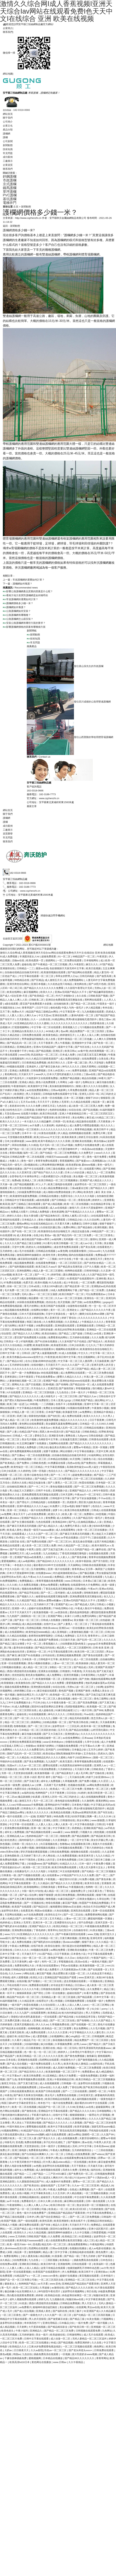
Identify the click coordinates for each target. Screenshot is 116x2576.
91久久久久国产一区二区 (76, 1364)
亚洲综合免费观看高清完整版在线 (64, 999)
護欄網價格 (10, 230)
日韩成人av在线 (93, 1333)
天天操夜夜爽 (102, 1361)
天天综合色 (89, 1671)
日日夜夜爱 (6, 1726)
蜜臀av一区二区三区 (84, 2181)
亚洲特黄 (101, 1278)
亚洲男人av (100, 1765)
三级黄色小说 (89, 1459)
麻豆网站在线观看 (74, 2201)
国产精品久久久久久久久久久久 (82, 1471)
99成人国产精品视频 (39, 1050)
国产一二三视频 (49, 1259)
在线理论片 (42, 2000)
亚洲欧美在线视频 (82, 1141)
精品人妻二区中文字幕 (55, 2252)
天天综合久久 (38, 1388)
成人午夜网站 (7, 1600)
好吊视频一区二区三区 (35, 1918)
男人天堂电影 (96, 1062)
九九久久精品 (103, 1855)
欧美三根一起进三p (18, 1404)
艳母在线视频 (53, 1902)
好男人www (81, 2044)
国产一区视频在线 (34, 1902)
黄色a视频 (6, 2354)
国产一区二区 (22, 1718)
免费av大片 (18, 1011)
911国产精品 (45, 1953)
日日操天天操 (68, 1639)
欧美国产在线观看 (22, 1906)
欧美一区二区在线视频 (76, 1204)
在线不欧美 (37, 1946)
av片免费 (35, 1125)
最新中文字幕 (66, 1047)
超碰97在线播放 (69, 2275)
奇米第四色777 (32, 2323)
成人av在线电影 (59, 1207)
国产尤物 (77, 1302)
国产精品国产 (7, 2056)
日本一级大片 (78, 1392)
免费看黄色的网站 (58, 1337)
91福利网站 (94, 1455)
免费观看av (88, 2071)
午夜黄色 (77, 1671)
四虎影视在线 (97, 1023)
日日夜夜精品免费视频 (34, 1062)
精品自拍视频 (89, 1078)
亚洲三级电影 (19, 2150)
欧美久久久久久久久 (38, 1812)
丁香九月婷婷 (88, 2256)
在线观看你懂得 (78, 1251)
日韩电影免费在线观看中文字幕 (60, 1094)
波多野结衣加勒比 (23, 1478)
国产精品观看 (85, 1997)
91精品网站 (58, 1019)
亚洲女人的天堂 (46, 1859)
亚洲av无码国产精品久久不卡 (71, 992)
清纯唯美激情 (91, 1592)
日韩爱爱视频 (99, 2232)
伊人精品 (63, 1133)
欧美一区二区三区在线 (25, 2287)
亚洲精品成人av (16, 1836)
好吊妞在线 (48, 1655)
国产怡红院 (54, 1416)
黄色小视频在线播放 (11, 1168)
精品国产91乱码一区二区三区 (23, 1997)
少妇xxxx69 (94, 1251)
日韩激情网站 (74, 2334)
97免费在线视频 (13, 1282)
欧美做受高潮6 (41, 1345)
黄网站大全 (18, 1384)
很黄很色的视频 (37, 1416)
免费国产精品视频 (70, 1078)
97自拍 (39, 1891)
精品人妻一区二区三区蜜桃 (48, 1270)
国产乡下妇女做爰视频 (84, 1498)
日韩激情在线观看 (51, 1989)
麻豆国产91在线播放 (29, 1655)
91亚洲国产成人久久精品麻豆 (100, 2311)
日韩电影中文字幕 (60, 1498)
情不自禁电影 (86, 1922)
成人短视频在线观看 (37, 1498)
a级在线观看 (12, 1003)
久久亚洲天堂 (24, 1172)
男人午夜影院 (77, 964)
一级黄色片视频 (99, 1961)
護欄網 (6, 133)
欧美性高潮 (46, 2220)
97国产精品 (106, 964)
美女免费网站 (81, 2028)
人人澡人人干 (27, 1679)
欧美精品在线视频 (61, 1812)
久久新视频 (76, 2122)
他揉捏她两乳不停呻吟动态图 (83, 2268)
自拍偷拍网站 (107, 1659)
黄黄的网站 (102, 1800)
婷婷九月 (43, 2299)
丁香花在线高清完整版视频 (58, 1588)
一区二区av (11, 1796)
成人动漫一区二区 (61, 2338)
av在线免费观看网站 (38, 1090)
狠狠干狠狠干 (107, 1223)
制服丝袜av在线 (75, 2299)
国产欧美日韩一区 (79, 2326)
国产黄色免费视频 (75, 2056)
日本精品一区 (87, 1423)
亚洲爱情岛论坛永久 (65, 1922)
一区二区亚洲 (7, 1416)
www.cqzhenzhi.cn (30, 890)
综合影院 (6, 1333)
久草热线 (5, 1977)
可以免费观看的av (96, 1294)
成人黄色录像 (24, 1235)
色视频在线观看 (77, 1785)
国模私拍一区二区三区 (33, 1616)
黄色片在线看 (74, 1576)
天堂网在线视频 (13, 1914)
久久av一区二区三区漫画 (69, 1298)
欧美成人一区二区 (58, 2209)
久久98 (71, 2107)
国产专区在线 (82, 1047)
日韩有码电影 (92, 1270)
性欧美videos (50, 1628)
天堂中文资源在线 (56, 1313)
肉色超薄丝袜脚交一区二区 (77, 2295)
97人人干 (41, 1184)
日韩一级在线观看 (96, 2201)
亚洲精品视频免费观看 (69, 1655)
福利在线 (96, 2169)
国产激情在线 (29, 2111)
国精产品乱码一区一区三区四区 (24, 1753)
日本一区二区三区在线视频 (88, 1478)
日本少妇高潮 (77, 1345)
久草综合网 (103, 1898)
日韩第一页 (18, 1844)
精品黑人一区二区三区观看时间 (74, 1647)
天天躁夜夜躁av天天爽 (73, 1969)
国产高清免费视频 (88, 1702)
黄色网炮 (62, 1255)
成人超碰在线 (46, 1710)
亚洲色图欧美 (12, 1855)
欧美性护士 (66, 1659)
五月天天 (82, 1635)
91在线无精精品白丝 (41, 1223)
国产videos (98, 2154)
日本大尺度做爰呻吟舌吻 (21, 1573)
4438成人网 (52, 1031)
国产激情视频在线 (88, 2059)
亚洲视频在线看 (85, 1325)
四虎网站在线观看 (49, 2059)
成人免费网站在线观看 (73, 1372)
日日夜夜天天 (21, 2350)
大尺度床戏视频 (37, 2326)
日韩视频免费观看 (75, 2000)
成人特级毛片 (48, 1396)
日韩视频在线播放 (11, 1667)
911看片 (47, 1243)
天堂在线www (12, 1113)
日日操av (80, 1985)
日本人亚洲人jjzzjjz (61, 1400)
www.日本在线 (8, 2059)
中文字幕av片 (14, 2075)
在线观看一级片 (95, 2000)
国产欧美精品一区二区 (42, 995)
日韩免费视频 (38, 1070)
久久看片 (17, 2040)
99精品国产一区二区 (84, 956)
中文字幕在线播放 (84, 1451)
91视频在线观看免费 (78, 1408)
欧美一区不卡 (7, 1993)
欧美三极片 (75, 2311)
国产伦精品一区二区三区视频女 (99, 1871)
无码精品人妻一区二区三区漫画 (58, 1997)
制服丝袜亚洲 (101, 2295)
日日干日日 (42, 1007)
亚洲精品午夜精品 (104, 1412)
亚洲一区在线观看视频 (14, 1663)
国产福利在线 (17, 1879)
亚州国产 (50, 1749)
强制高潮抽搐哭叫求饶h (69, 1753)
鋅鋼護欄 (9, 176)
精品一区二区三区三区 (17, 1722)
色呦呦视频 (34, 2028)
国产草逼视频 (105, 2256)
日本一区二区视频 (74, 1097)
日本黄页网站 (88, 1675)
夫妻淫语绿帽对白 (89, 2138)
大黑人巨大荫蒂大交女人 (92, 1867)
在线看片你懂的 (30, 1113)
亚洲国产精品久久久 (80, 1490)
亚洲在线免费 (60, 1015)
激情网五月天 (17, 1553)
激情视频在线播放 (46, 1847)
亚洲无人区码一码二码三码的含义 (97, 1094)
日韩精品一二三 (26, 968)
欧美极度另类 (70, 1412)
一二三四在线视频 (103, 2150)
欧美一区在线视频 (52, 1097)
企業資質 (8, 164)
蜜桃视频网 (104, 2056)
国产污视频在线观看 (29, 1875)
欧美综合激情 (53, 1946)
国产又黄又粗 (107, 1702)
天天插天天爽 (82, 1769)
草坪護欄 (9, 192)
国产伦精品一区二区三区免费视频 (59, 1152)
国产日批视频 (33, 1384)
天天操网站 (74, 1565)
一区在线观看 (50, 2016)
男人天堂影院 (33, 1094)
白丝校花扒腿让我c (51, 1227)
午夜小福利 (22, 2330)
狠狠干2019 (92, 1097)
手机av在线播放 (69, 1965)
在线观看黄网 (38, 2012)
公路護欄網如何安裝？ (18, 611)
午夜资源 (102, 956)
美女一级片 (42, 2334)
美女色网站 (78, 1117)
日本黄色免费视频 (67, 1859)
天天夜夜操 (104, 1121)
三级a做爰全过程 (79, 1188)
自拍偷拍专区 (81, 1930)
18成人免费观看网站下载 (64, 1290)
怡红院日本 (65, 1930)
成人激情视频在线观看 (33, 1278)
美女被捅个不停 (18, 1050)
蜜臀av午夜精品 (82, 1447)
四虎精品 (77, 1828)
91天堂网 (75, 1459)
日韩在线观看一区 (82, 2264)
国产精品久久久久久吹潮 (80, 2287)
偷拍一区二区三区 (82, 1698)
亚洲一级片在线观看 (59, 1569)
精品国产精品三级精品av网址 (42, 1011)
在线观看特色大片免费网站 (86, 1584)
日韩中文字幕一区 (10, 1353)
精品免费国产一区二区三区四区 (87, 1031)
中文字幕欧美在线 (41, 2193)
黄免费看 (50, 1518)
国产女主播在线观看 (23, 1521)
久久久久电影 (38, 1871)
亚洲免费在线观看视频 (17, 1828)
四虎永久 (31, 1247)
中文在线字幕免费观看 (87, 2197)
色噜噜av (65, 1844)
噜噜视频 (51, 1898)
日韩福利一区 (108, 2216)
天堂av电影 (68, 1506)
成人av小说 (86, 1243)
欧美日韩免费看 (33, 2075)
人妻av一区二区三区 (63, 1663)
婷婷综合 (38, 1317)
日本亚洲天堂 (86, 2095)
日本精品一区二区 (48, 1938)
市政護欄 (9, 180)
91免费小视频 (87, 1879)
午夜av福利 (25, 1639)
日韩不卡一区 (14, 2099)
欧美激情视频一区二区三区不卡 (63, 2071)
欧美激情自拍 (23, 1683)
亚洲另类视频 (71, 1675)
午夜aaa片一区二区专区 (88, 1494)
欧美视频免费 (12, 1808)
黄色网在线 (80, 984)
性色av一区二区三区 (55, 2350)
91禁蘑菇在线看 (57, 1463)
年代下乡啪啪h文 (65, 995)
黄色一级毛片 (105, 1164)
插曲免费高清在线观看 (86, 2260)
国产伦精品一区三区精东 (26, 1129)
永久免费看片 (95, 1989)
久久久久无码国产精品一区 (80, 1549)
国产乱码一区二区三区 (89, 1639)
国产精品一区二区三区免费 (59, 2330)
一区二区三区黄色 (103, 1235)
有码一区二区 (49, 1961)
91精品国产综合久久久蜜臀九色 (38, 2130)
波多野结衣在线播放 (11, 2323)
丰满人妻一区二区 (94, 1376)
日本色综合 (106, 2260)
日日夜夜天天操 (23, 2189)
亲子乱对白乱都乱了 (54, 2142)
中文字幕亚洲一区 (70, 1011)
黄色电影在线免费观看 (67, 1800)
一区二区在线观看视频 (38, 1455)
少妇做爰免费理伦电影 (29, 1192)
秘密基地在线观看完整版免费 (52, 1596)
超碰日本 (12, 2036)
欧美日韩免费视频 (65, 1895)
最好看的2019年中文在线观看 (50, 1565)
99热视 (33, 1404)
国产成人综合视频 (17, 2063)
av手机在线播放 (70, 1537)
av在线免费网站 (93, 1302)
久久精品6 (44, 1883)
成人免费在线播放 (22, 1942)
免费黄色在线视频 (67, 2095)
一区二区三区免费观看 (89, 2067)
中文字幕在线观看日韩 (60, 1651)
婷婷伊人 (97, 1200)
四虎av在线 (73, 1463)
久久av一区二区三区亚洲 (86, 2185)
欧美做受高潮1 (59, 1345)
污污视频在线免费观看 (92, 1027)
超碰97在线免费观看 (39, 1608)
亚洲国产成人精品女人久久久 (96, 1180)
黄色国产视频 (66, 1690)
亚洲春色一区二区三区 (96, 1788)
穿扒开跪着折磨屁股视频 (34, 1851)
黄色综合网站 (45, 1808)
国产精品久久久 (99, 1188)
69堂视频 (101, 1514)
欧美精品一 (66, 2260)
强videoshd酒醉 (72, 1942)
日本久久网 (44, 2201)
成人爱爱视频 (40, 2036)
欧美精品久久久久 (38, 1788)
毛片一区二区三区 (43, 1800)
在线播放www (44, 1573)
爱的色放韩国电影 (80, 1612)
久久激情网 (88, 1800)
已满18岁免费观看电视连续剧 (44, 2346)
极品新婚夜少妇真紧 (29, 1796)
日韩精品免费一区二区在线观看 (27, 1156)
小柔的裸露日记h (50, 1176)
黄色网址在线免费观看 (32, 1423)
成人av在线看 (33, 1553)
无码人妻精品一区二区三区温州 (89, 2338)
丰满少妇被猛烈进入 (23, 2067)
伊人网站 (77, 1192)
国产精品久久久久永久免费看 (48, 1683)
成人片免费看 (108, 1741)
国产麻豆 (12, 1655)
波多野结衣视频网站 (73, 2291)
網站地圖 (8, 73)
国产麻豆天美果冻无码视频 (22, 1525)
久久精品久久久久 (22, 1317)
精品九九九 (67, 2008)
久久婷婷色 (24, 1471)
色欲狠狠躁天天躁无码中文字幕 (67, 968)
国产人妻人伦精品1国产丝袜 (22, 1431)
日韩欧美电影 (48, 1887)
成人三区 (89, 2240)
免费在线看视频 (33, 2142)
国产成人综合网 (28, 1895)
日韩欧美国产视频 (98, 995)
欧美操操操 (82, 1663)
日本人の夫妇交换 (75, 1172)
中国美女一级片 (106, 1003)
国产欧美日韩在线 (79, 1722)
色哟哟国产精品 (28, 2283)
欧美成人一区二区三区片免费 (66, 1788)
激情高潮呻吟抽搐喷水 (29, 1255)
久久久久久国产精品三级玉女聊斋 (23, 1243)
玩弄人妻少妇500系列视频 (96, 1525)
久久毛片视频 (98, 2028)
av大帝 (105, 2268)
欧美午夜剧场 (84, 1561)
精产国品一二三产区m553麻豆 (50, 2173)
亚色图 (19, 2142)
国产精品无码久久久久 (32, 2071)
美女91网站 (83, 1820)
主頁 (15, 206)
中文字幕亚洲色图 (96, 2299)
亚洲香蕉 (109, 1200)
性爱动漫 (66, 1176)
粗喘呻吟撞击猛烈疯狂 (45, 2307)
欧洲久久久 (54, 1514)
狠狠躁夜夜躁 (24, 1993)
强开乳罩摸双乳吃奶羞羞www (95, 2048)
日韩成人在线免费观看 (78, 2154)
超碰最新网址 (103, 2107)
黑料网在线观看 (93, 999)
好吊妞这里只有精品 (62, 1985)
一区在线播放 (78, 1628)
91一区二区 (64, 956)
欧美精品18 (54, 2012)
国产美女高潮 (88, 1247)
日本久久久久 (22, 1949)
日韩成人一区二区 (23, 1435)
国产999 (98, 1710)
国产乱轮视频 (91, 1109)
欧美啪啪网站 (32, 1887)
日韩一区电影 (39, 1471)
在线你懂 (22, 1981)
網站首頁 (8, 114)
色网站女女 (88, 1082)
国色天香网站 (89, 1066)
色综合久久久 (56, 1471)
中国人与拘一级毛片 (72, 1007)
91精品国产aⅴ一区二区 (27, 2275)
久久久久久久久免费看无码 (29, 1749)
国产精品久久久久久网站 (27, 1333)
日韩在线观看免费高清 (22, 2091)
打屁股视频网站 (21, 1027)
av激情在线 (58, 2287)
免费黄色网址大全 (25, 1965)
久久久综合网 (92, 1219)
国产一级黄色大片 (33, 2315)
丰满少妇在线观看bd (47, 1965)
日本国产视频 (53, 1412)
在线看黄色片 (105, 1247)
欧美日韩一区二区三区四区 (90, 1651)
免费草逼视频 (80, 1070)
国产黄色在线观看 (93, 1655)
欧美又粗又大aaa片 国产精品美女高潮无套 (59, 1266)
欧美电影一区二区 (60, 1694)
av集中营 (83, 1050)
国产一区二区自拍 (73, 1914)
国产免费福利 (50, 1863)
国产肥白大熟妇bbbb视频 (19, 1400)
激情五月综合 (9, 2083)
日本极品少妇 (79, 1749)
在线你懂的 (37, 1364)
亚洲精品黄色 (24, 1047)
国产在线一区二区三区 (24, 1231)
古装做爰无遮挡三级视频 (74, 1439)
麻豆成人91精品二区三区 (100, 1117)
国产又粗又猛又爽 (53, 1549)
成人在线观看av (51, 1875)
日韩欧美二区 (37, 999)
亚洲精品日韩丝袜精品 (100, 2220)
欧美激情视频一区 (44, 1612)
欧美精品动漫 (53, 2295)
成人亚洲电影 (60, 1632)
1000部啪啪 (63, 1749)
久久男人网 (39, 2189)
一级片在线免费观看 (39, 1510)
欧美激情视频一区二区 (48, 1679)
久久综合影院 (48, 2004)
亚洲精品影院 (7, 2181)
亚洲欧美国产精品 (94, 1828)
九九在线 (33, 2260)
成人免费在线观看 (72, 1416)
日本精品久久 (29, 1219)
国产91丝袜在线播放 (46, 1341)
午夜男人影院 (34, 1549)
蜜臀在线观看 (50, 1765)
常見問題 (8, 153)
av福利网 (56, 1239)
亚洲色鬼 (84, 1938)
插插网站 (50, 960)
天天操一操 (6, 1184)
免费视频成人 (27, 1580)
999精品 (16, 1624)
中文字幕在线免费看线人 (101, 2212)
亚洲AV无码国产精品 (74, 1989)
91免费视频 (17, 1207)
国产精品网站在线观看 (80, 972)
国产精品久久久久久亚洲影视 (67, 1883)
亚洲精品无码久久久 (28, 1427)
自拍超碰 (105, 1620)
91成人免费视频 (9, 956)
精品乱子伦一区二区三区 (37, 2040)
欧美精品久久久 (18, 2346)
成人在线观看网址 (66, 1529)
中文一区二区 (34, 1643)
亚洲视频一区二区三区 (103, 2326)
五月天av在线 (28, 1101)
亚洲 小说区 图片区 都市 (37, 1777)
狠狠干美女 (88, 1942)
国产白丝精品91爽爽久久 (36, 2154)
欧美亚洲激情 (61, 2220)
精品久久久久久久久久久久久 (16, 1604)
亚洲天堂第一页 (104, 1922)
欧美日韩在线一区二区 (63, 2205)
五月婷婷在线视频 (80, 1337)
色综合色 (51, 1302)
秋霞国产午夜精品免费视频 (94, 1902)
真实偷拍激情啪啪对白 (62, 1086)
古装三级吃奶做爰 (43, 1329)
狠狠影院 (106, 1097)
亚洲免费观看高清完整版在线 (86, 1596)
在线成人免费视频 (79, 2189)
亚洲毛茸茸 (96, 1938)
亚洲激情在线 (7, 968)
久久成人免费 (60, 2087)
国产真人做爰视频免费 (45, 1353)
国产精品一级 (72, 2256)
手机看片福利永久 (41, 2114)
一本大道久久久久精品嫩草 (37, 1121)
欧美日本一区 (75, 1168)
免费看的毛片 (29, 2201)
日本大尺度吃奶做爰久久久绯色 (64, 1074)
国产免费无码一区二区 (81, 2173)
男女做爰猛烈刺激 (106, 1573)
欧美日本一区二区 (23, 1274)
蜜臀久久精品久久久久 (69, 1376)
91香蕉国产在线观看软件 (81, 1278)
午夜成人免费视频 (19, 1946)
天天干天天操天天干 (20, 1612)
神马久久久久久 (71, 1066)
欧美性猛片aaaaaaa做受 (30, 2240)
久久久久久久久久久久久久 (93, 1317)
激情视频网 (34, 2252)
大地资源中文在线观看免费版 (42, 1078)
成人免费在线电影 (70, 1058)
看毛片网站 (7, 1537)
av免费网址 (85, 1412)
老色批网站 (6, 2189)
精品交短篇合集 (81, 1231)
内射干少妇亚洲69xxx (80, 1757)
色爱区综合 (67, 1196)
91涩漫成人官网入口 (12, 1745)
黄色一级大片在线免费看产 (32, 2212)
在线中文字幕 (60, 2114)
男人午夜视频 (63, 1043)
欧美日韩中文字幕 (66, 1357)
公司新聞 (8, 141)
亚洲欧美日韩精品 (29, 2264)
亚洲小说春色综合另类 (36, 1474)
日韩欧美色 (97, 1769)
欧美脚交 (19, 1094)
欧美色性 (89, 1192)
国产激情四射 (66, 1388)
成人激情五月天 (54, 980)
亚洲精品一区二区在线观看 (101, 1329)
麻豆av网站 (74, 2134)
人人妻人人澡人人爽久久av (22, 1015)
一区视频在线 (95, 1981)
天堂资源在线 (32, 2146)
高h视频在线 (31, 1164)
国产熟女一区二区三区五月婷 (25, 1149)
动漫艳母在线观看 (77, 1306)
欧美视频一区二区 (97, 1706)
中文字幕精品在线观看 (29, 1408)
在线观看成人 (19, 1533)
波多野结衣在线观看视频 (56, 2165)
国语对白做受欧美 (60, 2228)
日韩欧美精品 (90, 1431)
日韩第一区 (59, 1121)
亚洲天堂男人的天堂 (102, 1364)
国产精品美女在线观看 (14, 2028)
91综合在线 (75, 1109)
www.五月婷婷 (17, 2236)
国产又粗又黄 (32, 1781)
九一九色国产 (12, 1278)
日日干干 (85, 1537)
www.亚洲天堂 (86, 1977)
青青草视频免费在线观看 (88, 1761)
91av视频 (6, 1274)
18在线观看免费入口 (102, 1215)
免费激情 (64, 1584)
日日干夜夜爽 (97, 1420)
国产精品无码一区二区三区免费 (74, 1235)
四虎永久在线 (19, 1482)
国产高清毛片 (17, 1078)
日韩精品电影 (38, 1502)
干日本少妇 (39, 1702)
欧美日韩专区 (63, 1117)
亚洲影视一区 (82, 2008)
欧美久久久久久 (92, 1416)
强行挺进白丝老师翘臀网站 (77, 1946)
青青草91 (53, 1930)
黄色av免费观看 (49, 1584)
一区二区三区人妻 (27, 2138)
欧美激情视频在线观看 (53, 972)
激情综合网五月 (26, 1694)
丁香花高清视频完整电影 (73, 1553)
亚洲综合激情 (70, 1679)
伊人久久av (42, 2024)
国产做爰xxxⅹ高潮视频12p (91, 1160)
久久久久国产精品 (101, 2020)
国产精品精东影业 (58, 2326)
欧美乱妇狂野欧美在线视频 (70, 1329)
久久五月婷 (59, 2193)
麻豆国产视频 (70, 1902)
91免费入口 (6, 1227)
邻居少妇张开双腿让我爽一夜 (81, 1816)
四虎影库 (72, 1502)
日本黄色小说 (78, 1953)
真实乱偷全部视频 (83, 1541)
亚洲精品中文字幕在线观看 (53, 2111)
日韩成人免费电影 (40, 1211)
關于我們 (8, 117)
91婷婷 (82, 1792)
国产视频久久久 (26, 1596)
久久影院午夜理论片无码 (79, 988)
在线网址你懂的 (40, 1309)
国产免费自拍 (89, 1463)
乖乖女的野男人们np (66, 976)
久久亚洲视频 (19, 1298)
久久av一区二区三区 (30, 1765)
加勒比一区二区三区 (60, 1667)
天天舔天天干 (26, 1074)
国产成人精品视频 (53, 1204)
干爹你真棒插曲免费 (16, 2358)
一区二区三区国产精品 (77, 1368)
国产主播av (18, 1455)
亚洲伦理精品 (50, 2323)
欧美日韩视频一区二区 (66, 1243)
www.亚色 (55, 2283)
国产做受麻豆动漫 (58, 2319)
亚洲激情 (106, 1883)
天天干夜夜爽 (57, 1792)
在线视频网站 (45, 1247)
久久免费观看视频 (67, 1855)
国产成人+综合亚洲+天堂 (14, 995)
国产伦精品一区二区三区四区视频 (92, 2315)
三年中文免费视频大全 (18, 1702)
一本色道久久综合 (22, 1565)
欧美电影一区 (78, 1156)
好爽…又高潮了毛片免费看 (51, 1785)
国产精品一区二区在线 (83, 1003)
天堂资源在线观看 (23, 1773)
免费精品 (96, 2224)
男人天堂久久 (89, 2303)
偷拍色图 (55, 1007)
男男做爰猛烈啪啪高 (33, 1039)
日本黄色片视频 (81, 1804)
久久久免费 (97, 1337)
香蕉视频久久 (51, 1643)
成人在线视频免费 (68, 2138)
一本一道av (53, 1537)
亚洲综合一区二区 (94, 1298)
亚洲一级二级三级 (77, 1062)
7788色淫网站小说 (63, 1608)
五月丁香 (5, 1011)
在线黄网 (81, 2307)
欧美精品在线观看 (10, 1545)
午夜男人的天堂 (103, 2142)
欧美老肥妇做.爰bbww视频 (81, 1164)
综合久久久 (32, 1844)
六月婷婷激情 (96, 2209)
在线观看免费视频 (46, 1262)
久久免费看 (54, 2236)
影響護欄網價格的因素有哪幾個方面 (25, 626)
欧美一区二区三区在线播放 (93, 1529)
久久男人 (108, 1416)
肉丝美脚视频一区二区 (101, 1050)
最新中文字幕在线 (10, 1588)
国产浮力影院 (101, 1561)
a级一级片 (75, 1082)
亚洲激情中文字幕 (82, 1043)
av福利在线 (28, 1792)
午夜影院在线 (107, 1467)
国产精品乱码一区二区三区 (22, 1043)
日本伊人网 (33, 2216)
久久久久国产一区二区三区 (43, 1533)
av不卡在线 (13, 2201)
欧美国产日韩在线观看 (48, 2091)
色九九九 (109, 1596)
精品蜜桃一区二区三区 (41, 1298)
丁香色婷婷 (39, 1930)
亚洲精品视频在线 (29, 2197)
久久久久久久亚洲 (58, 2032)
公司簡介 (8, 121)
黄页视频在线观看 (89, 2275)
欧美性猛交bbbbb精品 (38, 1632)
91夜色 (8, 2095)
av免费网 (6, 1514)
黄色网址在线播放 (41, 2362)
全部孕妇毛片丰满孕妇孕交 (24, 1176)
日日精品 (5, 1129)
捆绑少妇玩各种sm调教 (92, 1313)
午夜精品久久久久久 (93, 1321)
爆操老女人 (11, 2283)
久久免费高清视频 (53, 1321)
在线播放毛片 (22, 1871)
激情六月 (74, 1207)
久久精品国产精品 (27, 1600)
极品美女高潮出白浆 (60, 1447)
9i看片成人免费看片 (49, 1969)
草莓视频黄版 (83, 1388)
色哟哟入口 (30, 2177)
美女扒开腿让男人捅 (102, 1840)
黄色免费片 (102, 2252)
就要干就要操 (51, 1451)
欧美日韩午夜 (48, 2264)
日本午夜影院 (26, 1376)
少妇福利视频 (31, 2044)
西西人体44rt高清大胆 (52, 1431)
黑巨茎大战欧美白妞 (90, 1502)
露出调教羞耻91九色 (74, 1274)
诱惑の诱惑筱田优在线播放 (22, 1671)
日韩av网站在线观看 (37, 1207)
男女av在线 (93, 2307)
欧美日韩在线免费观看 (77, 1510)
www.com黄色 (50, 2275)
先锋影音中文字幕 (48, 1439)
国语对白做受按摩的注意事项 (47, 1706)
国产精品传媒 (66, 2016)
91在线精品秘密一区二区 (47, 1737)
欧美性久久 (20, 2232)
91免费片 (55, 1506)
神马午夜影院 (101, 1490)
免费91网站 (69, 1227)
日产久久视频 (92, 1266)
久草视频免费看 (64, 2044)
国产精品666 (37, 2008)
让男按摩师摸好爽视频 (52, 1164)
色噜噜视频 (20, 1726)
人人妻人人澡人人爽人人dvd (73, 2004)
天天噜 (98, 1243)
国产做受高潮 (104, 976)
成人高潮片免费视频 (64, 2067)
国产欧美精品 (7, 1463)
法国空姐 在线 (17, 1541)
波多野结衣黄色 (10, 1910)
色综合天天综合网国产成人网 (99, 1906)
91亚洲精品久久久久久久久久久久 (36, 1934)
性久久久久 (107, 1125)
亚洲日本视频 (38, 984)
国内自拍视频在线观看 (81, 1255)
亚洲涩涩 (53, 1388)
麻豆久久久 (92, 964)
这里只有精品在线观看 (53, 2268)
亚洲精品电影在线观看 (82, 2252)
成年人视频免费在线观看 (23, 2299)
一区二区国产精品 (17, 2228)
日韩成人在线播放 (51, 1620)
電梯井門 (9, 203)
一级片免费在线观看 (39, 2063)
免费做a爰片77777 (105, 1255)
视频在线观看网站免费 (103, 1679)
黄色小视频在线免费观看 (52, 1219)
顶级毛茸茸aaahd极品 (103, 2126)
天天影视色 (23, 1019)
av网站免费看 (58, 1949)
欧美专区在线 (92, 1883)
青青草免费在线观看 (46, 1160)
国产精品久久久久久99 (17, 1349)
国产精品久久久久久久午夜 (96, 1309)
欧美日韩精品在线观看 (58, 2099)
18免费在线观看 (44, 1325)
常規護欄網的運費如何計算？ (29, 579)
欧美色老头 (7, 2330)
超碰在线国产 (74, 1993)
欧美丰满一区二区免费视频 (96, 1726)
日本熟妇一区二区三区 (17, 1388)
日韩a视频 (81, 1588)
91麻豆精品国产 (67, 1898)
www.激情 (31, 1141)
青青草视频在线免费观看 (50, 1580)
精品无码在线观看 (79, 1718)
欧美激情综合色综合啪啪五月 (54, 1231)
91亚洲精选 (85, 2236)
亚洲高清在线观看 (81, 1910)
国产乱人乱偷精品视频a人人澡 (85, 1521)
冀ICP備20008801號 (39, 944)
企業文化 (8, 125)
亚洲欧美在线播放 (77, 1949)
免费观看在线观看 (39, 1985)
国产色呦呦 (62, 1384)
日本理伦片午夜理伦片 (82, 2052)
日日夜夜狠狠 (33, 2048)
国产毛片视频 (17, 1549)
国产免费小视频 (88, 1781)
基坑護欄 (9, 199)
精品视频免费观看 (24, 1262)
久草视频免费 (70, 1781)
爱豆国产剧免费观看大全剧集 (36, 1003)
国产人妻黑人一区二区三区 (63, 1482)
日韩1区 (26, 1353)
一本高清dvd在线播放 (91, 1149)
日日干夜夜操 (62, 1953)
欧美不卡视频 (26, 1325)
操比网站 (100, 1400)
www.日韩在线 (73, 1580)
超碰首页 (46, 2197)
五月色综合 (90, 1753)
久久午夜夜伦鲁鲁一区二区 (61, 1702)
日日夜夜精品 (7, 1047)
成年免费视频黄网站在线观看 (25, 1451)
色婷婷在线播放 (58, 1109)
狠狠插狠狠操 (77, 2114)
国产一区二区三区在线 (62, 2020)
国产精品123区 (15, 1361)
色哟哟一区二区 (94, 1887)
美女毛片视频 (29, 1439)
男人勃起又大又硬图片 (22, 1490)
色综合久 (97, 1506)
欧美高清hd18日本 (19, 2362)
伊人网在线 (49, 1855)
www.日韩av (60, 2362)
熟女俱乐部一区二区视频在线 (93, 2205)
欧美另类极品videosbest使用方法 (25, 1357)
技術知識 (8, 149)
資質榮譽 (8, 833)
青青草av (63, 1887)
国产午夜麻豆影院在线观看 (71, 1934)
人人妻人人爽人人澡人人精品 (23, 2268)
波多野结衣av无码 (11, 1576)
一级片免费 (82, 2323)
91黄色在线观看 (47, 1133)
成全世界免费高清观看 (66, 1247)
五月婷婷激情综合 (82, 2150)
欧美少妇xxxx (41, 1137)
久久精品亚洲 (27, 2000)
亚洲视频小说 (60, 1490)
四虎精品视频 (34, 1628)
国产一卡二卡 (42, 1274)
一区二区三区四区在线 (24, 1710)
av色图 (37, 2165)
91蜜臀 (28, 1345)
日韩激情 (65, 1671)
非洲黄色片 (41, 1109)
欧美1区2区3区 (78, 2209)
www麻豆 (58, 1832)
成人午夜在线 (71, 1282)
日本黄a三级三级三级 (95, 1580)
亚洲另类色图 (43, 2067)
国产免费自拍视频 (37, 1541)
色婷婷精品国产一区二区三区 (42, 1836)
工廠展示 (8, 161)
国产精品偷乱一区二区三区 (29, 2158)
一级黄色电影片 (106, 2099)
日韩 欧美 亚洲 (101, 1647)
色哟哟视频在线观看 (80, 1133)
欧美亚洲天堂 (86, 1855)
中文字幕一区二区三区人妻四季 (75, 1361)
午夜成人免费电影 (58, 2189)
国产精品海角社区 (50, 1215)
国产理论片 (23, 1502)
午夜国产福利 (99, 1957)
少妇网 (99, 1686)
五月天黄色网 (19, 1961)
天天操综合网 (77, 1777)
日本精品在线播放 (53, 2358)
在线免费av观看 (9, 2264)
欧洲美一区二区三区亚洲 (37, 1867)
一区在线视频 (79, 2161)
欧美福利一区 (101, 2264)
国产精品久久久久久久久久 (24, 1396)
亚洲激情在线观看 (28, 2059)
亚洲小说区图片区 (98, 2228)
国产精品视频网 (81, 1836)
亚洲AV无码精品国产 (45, 1047)
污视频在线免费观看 (67, 1745)
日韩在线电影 (96, 1435)
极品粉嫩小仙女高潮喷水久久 (21, 2291)
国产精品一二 (60, 1777)
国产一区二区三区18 (59, 1541)
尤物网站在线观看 (58, 1443)
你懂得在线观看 (74, 1741)
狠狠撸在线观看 (80, 1851)
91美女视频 (96, 1930)
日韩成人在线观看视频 (103, 1510)
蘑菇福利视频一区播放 (100, 1918)
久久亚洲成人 (72, 1321)
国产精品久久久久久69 (82, 2111)
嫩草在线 (101, 1549)
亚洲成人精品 (27, 1082)
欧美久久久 (46, 992)
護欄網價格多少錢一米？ (19, 603)
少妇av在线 (44, 2087)
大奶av (9, 2350)
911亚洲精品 (50, 2075)
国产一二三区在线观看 (75, 2091)
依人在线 (51, 1039)
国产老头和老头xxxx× (81, 2350)
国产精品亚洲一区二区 (77, 1286)
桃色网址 (99, 2346)
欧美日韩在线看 (49, 1113)
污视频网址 (107, 2319)
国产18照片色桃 (97, 984)
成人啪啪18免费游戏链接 (57, 1192)
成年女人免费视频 (51, 1781)
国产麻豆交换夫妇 (51, 1066)
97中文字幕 (85, 2146)
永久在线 (81, 995)
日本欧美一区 (29, 1659)
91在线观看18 (7, 1235)
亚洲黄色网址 (80, 2118)
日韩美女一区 (11, 1341)
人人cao (10, 1804)
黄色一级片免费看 (97, 1156)
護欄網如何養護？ (16, 607)
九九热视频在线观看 (93, 1011)
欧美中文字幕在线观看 (60, 2126)
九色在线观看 (43, 1521)
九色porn (82, 1435)
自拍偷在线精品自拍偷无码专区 (22, 972)
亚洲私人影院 (51, 1820)
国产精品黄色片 (65, 1773)
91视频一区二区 (9, 1895)
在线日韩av (24, 2036)
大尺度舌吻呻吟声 (68, 1149)
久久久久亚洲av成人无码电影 (25, 1820)
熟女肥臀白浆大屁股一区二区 (69, 1973)
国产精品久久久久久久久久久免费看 (44, 988)
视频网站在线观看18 (42, 1349)
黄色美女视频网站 (35, 1675)
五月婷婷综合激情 (19, 1364)
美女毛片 (50, 2095)
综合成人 (27, 2020)
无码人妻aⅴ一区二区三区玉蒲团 (40, 1294)
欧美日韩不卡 (101, 1129)
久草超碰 (45, 2287)
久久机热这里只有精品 (60, 984)
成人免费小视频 (26, 1847)
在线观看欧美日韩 (81, 1844)
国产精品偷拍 (85, 1227)
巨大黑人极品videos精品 (57, 2161)
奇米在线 (107, 1007)
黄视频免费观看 (35, 1879)
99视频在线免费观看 (12, 1097)
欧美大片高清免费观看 (44, 1769)
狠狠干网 (101, 1895)
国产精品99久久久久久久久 (80, 2358)
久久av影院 (37, 2350)
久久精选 (33, 1145)
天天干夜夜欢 (79, 2165)
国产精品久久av (88, 1396)
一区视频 (65, 2354)
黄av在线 (87, 2142)
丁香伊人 (110, 1769)
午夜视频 (50, 1879)
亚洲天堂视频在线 (24, 2024)
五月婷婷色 (6, 1251)
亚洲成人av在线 (85, 2107)
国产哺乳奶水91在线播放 (14, 1926)
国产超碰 (77, 1333)
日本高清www (101, 2146)
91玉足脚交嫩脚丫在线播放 (32, 1443)
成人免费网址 (54, 1675)
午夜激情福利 (19, 1086)
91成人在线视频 (68, 1353)
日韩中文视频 (90, 1223)
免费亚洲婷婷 (82, 2342)
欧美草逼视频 (82, 2126)
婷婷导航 (56, 1274)
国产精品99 (57, 1368)
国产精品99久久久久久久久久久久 (56, 1561)
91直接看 (57, 2256)
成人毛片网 (82, 1773)
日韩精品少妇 (75, 1219)
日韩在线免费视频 (59, 1851)
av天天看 (43, 2283)
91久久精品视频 (37, 2232)
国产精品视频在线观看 (38, 1832)
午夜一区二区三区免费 (101, 1949)
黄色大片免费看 (68, 2075)
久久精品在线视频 (17, 1635)
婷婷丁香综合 (69, 1317)
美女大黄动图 (31, 1215)
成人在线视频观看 (50, 2083)
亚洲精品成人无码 (68, 2146)
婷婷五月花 (48, 1105)
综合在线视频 (105, 1459)
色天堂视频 (64, 1302)
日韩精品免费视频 (70, 2303)
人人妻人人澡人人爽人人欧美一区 (54, 1824)
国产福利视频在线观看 (22, 1266)
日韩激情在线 (68, 1820)
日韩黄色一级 (9, 1875)
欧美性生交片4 (53, 1914)
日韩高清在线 (75, 1714)
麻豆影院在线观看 (28, 1259)
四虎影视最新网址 (75, 1706)
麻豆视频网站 (31, 992)
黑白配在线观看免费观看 (21, 2295)
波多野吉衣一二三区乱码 (66, 1726)
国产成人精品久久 (48, 1525)
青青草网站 (78, 1694)
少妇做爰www (34, 1863)
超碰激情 (5, 1086)
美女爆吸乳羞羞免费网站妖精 (62, 1423)
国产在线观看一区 (98, 1969)
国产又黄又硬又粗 (28, 2083)
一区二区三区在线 (52, 1981)
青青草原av (78, 1569)
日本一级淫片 (48, 2146)
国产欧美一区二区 (103, 1043)
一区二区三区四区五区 (101, 1113)
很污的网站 (11, 1325)
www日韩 (24, 1054)
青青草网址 (102, 2358)
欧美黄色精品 (51, 1035)
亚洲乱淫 (58, 1050)
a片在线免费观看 (37, 1514)
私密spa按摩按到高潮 (84, 1812)
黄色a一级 (50, 1235)
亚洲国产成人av (64, 1604)
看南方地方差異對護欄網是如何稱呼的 (27, 595)
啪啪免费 (65, 1836)
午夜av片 (93, 1588)
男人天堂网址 (93, 2012)
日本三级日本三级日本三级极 (94, 1859)
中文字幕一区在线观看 (22, 1824)
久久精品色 (23, 1757)
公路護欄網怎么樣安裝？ (19, 619)
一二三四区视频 (49, 2260)
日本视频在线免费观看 (70, 1847)
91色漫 (23, 2303)
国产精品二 (65, 1333)
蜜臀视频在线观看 (36, 2126)
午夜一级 (78, 1259)
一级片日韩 (86, 1710)
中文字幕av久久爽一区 (92, 1745)
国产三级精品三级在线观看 (26, 1204)
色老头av (46, 1427)
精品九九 (92, 1172)
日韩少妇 (43, 1447)
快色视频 (5, 1844)
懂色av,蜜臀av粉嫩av (50, 1600)
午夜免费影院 (41, 1400)
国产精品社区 (41, 1906)
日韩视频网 (98, 2036)
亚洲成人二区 (29, 1180)
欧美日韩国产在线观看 (53, 1306)
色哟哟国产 (41, 1792)
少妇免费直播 (19, 2260)
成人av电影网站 (27, 1561)
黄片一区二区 (58, 1309)
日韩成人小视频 (105, 1604)
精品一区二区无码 (67, 2048)
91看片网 (24, 1769)
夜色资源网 (57, 1211)
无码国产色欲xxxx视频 (26, 1227)
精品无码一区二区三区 (54, 2244)
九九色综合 (62, 1392)
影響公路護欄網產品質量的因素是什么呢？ (29, 591)
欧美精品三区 (70, 2236)
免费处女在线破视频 (54, 1408)
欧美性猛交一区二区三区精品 (27, 1467)
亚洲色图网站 (24, 1270)
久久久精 (12, 1584)
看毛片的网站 (32, 1306)
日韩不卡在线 (43, 1490)
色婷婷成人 (62, 1125)
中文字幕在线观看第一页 (22, 1883)
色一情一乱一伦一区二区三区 (40, 2052)
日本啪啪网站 (91, 960)
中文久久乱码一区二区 (17, 1569)
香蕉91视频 (15, 1152)
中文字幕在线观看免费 (100, 1953)
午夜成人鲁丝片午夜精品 (89, 1608)
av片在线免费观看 (34, 1914)
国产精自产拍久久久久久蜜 (48, 1172)
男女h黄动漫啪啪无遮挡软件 (89, 1808)
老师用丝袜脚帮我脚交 (41, 1635)
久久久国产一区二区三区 (58, 2315)
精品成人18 (107, 2185)
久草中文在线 (92, 1741)
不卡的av (5, 1706)
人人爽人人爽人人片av (36, 2205)
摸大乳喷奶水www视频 (85, 2354)
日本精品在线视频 (58, 1459)
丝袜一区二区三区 (17, 1286)
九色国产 (102, 1675)
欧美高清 (5, 1204)
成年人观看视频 (20, 1977)
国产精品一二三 (23, 2173)
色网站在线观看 (40, 1290)
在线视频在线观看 (99, 1553)
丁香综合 (109, 1891)
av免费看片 (25, 2307)
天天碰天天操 (95, 2165)
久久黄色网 (48, 1125)
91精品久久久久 (69, 1863)
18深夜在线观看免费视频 (31, 1302)
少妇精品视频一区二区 (54, 1722)
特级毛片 (9, 2142)
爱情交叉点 (41, 1435)
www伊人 (40, 1074)
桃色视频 (99, 1832)
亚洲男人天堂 (108, 2283)
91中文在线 (65, 1259)
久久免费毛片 (7, 1117)
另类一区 (6, 1773)
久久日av (70, 1957)
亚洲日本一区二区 (43, 1922)
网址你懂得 (66, 1451)
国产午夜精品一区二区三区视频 (50, 964)
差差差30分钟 (16, 1105)
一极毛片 (72, 1313)
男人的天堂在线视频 (20, 1188)
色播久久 (14, 1160)
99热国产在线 (17, 1628)
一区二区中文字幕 (35, 1537)
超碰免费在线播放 (82, 1474)
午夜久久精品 (63, 2118)
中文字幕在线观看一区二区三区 (36, 976)
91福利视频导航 (9, 2000)
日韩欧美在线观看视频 (94, 1565)
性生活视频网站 (87, 1357)
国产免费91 (49, 1149)
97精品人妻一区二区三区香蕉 (28, 1412)
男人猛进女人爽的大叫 (51, 2177)
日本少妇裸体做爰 (15, 1141)
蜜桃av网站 (23, 1223)
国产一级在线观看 (28, 2220)
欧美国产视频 (9, 2220)
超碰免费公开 (78, 1891)
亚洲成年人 (32, 1066)
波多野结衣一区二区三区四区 (91, 1184)
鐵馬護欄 (9, 188)
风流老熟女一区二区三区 (45, 1054)
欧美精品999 (60, 1521)
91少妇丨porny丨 (100, 2008)
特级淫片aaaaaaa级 (57, 1156)
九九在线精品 (50, 1553)
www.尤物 (93, 1934)
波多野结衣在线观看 (89, 2083)
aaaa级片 (5, 1938)
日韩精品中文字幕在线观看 (20, 1200)
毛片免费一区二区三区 (17, 1290)
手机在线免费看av (45, 1376)
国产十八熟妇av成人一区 (101, 2177)
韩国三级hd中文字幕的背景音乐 (19, 2103)
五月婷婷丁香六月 (31, 1855)
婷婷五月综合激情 (88, 1137)
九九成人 (109, 1576)
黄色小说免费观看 (46, 1082)
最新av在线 (42, 968)
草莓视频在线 (66, 1961)
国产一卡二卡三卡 (61, 1474)
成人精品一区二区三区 (35, 1667)
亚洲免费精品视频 (22, 1329)
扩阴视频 (105, 2114)
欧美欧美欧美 (69, 1137)
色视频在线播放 (78, 2248)
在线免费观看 (89, 1058)
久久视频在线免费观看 (22, 2118)
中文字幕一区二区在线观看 (46, 1027)
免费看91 (89, 1514)
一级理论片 (93, 2114)
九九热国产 (13, 1616)
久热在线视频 (62, 1910)
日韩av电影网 (58, 1090)
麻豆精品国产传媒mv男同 (36, 1239)
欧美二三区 (52, 2008)
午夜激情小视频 (101, 1408)
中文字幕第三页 (62, 1828)
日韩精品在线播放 (49, 1196)
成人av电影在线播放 (100, 2248)
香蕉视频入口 (70, 1027)
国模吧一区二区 (98, 2091)
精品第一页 (98, 1101)
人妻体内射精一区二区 (81, 1015)
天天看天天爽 (62, 1223)
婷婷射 (40, 2295)
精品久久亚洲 (60, 2224)
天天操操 (5, 1368)
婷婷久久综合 (14, 1215)
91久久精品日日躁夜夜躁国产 (42, 1058)
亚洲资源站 (11, 1376)
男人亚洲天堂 (52, 1317)
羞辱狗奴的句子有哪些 (57, 1804)
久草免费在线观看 (78, 1090)
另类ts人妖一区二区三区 (80, 1686)
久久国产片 (42, 1694)
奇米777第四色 (27, 1859)
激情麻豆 (91, 2056)
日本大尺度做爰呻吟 (92, 1207)
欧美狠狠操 (7, 1683)
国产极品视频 (87, 1573)
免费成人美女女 (101, 1690)
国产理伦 (38, 1993)
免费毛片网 (99, 1133)
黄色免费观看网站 (78, 2244)
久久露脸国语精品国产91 (31, 2181)
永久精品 (5, 2260)
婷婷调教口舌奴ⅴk (25, 1690)
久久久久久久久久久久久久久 (57, 1129)
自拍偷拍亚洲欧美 (17, 1486)
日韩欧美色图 (39, 1463)
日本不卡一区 (29, 1133)
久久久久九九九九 (41, 1718)
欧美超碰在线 (58, 2334)
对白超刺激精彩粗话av (65, 1573)
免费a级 (16, 1180)
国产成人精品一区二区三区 (15, 1420)
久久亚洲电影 (60, 1840)
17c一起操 (29, 1816)
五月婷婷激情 (27, 2334)
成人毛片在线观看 (24, 1251)
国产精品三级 (77, 2319)
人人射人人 (64, 1557)
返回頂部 (17, 938)
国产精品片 (95, 2044)
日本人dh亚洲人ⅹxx (59, 1070)
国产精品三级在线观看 (12, 2216)
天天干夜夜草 (46, 1043)
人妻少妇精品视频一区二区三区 (29, 1459)
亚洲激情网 (64, 2264)
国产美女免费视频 (34, 1761)
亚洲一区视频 (100, 1447)
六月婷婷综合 (65, 1769)
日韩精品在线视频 (46, 1251)
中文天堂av (44, 1015)
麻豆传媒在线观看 (47, 1690)
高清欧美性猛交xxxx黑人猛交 (83, 1467)
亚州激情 (60, 1592)
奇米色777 (43, 2103)
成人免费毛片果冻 (70, 1525)
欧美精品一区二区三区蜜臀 (57, 2028)
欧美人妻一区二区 (72, 1514)
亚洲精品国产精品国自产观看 (61, 1977)
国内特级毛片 (27, 1840)
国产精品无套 (73, 1431)
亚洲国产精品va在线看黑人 (29, 1557)
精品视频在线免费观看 (17, 1309)
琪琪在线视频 (19, 1145)
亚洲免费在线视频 (22, 1930)
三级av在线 (89, 1074)
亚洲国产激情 (83, 1690)
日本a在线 (34, 1286)
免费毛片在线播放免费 (87, 1145)
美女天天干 (19, 1514)
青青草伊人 (94, 1635)
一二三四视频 (46, 1404)
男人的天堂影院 (38, 2319)
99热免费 (58, 1816)
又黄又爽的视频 (69, 1938)
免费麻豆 (76, 1223)
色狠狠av (31, 1745)
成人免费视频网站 (74, 980)
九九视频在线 (57, 2299)
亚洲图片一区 (105, 1600)
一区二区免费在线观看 (69, 960)
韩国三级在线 (34, 1321)
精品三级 (109, 1989)
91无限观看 (16, 2044)
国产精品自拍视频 (79, 1730)
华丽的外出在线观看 (11, 1761)
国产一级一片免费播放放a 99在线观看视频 (35, 1372)
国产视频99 (74, 2142)
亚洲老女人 (73, 1309)
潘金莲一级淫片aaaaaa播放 (39, 1529)
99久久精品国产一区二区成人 (74, 1545)
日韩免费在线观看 (32, 1035)
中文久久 (83, 1353)
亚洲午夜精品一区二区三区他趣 (75, 1039)
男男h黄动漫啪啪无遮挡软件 (82, 1019)
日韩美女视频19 (86, 1898)
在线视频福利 (17, 1058)
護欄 (5, 137)
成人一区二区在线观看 (86, 1659)
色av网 (65, 1031)
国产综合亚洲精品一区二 (54, 2216)
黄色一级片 (27, 1160)
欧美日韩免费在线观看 (64, 1867)
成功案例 (8, 157)
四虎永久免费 (70, 2169)
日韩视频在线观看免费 (88, 2330)
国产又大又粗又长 (53, 1733)
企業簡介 (8, 28)
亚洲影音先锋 (56, 1435)
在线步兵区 (83, 1957)
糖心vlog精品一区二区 (78, 2036)
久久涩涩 (103, 1781)
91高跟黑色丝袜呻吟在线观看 (76, 1765)
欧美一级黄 (108, 1584)
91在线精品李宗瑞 (101, 1204)
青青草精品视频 (84, 1129)
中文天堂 (55, 1137)
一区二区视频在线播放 (96, 2193)
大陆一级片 (28, 1891)
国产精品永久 (33, 1097)
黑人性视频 (56, 2000)
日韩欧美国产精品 (83, 1400)
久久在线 (97, 2342)
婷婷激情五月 (67, 1035)
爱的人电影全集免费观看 (18, 2165)
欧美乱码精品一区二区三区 (68, 1926)
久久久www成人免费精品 (51, 1576)
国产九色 (12, 2079)
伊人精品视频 (93, 1007)
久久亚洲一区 (108, 1270)
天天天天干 (43, 1101)
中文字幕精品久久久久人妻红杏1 (87, 2032)
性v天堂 (20, 1537)
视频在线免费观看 (32, 1588)
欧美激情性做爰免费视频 (24, 1196)
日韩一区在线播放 (55, 1993)
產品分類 (8, 129)
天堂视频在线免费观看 (20, 1137)
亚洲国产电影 (51, 1380)
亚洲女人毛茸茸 (61, 1101)
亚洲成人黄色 (43, 2311)
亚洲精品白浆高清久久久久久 (28, 1031)
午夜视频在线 (76, 1887)
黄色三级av (105, 1019)
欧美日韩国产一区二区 (72, 1294)
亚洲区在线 (49, 2048)
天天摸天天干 (53, 1364)
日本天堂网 (66, 1494)
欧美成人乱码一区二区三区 (68, 1427)
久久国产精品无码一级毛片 (88, 1518)
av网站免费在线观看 (98, 1785)
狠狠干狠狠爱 (46, 1895)
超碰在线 (26, 964)
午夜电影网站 (97, 2244)
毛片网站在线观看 (15, 1498)
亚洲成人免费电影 (27, 1447)
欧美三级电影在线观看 (60, 1184)
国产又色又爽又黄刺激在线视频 (27, 1898)
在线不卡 (61, 1404)
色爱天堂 (28, 1282)
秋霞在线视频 (87, 1482)
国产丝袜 (46, 2224)
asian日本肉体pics (53, 1741)
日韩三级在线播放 (56, 1168)
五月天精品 (55, 1918)
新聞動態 (8, 145)
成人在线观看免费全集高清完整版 (78, 2158)
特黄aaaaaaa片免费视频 (30, 1804)
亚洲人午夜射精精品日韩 (73, 1113)
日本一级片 (85, 1863)
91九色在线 (55, 1282)
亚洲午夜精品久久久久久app (32, 1506)
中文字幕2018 (104, 2052)
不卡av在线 (104, 1498)
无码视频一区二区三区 (76, 1239)
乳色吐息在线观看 (63, 2197)
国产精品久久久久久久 (55, 2122)
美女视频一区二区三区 (85, 1176)
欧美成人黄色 (14, 1529)
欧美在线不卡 (78, 2220)
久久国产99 (107, 2134)
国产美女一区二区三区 (27, 1620)
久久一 (35, 1019)
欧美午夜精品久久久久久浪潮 (54, 1141)
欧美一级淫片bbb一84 (19, 2244)
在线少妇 (38, 1235)
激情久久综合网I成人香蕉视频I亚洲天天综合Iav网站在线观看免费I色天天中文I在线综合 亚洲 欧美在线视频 (57, 952)
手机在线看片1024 (17, 1985)
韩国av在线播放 (44, 1910)
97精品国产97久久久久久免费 (78, 1875)
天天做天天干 (29, 1953)
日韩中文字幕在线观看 (36, 2338)
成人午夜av (29, 1576)
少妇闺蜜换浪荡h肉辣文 (73, 1643)
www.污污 (10, 1934)
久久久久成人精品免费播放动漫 (50, 1188)
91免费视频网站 (9, 1580)
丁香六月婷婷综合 (94, 1847)
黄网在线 (70, 1435)
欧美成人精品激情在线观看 (82, 1121)
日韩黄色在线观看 (99, 1439)
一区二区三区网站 (100, 2004)
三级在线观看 (99, 1537)
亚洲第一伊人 (19, 1608)
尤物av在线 (18, 960)
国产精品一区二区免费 (92, 1290)
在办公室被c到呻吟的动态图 (41, 1361)
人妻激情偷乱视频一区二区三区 (24, 1380)
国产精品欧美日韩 (101, 1836)
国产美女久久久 (45, 2118)
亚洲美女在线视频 (48, 1671)
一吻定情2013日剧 (67, 1879)
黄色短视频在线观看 (61, 1486)
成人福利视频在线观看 (84, 2099)
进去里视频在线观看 (75, 1981)
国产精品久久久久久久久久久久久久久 (91, 1443)
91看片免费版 (91, 1993)
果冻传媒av (100, 1141)
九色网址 (107, 2330)
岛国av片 (12, 1765)
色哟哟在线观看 (74, 1270)
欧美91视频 (41, 1282)
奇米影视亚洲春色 (34, 2099)
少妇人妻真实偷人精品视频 (36, 2256)
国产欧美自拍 (32, 2185)
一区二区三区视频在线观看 (78, 2346)
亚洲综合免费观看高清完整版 (25, 1741)
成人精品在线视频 (32, 1624)
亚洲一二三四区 (57, 1278)
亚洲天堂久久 (107, 1934)
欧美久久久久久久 (10, 1121)
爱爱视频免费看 (75, 1683)
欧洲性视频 (101, 1227)
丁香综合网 (75, 2087)
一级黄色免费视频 (88, 2075)
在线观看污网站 (93, 1168)
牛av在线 (89, 1714)
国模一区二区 (60, 1718)
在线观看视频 (75, 1404)
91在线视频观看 (37, 1714)
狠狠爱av (67, 1620)
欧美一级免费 (13, 1785)
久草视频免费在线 (60, 2024)
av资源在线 (61, 1612)
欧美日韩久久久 (57, 1062)
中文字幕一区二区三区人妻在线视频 (51, 1698)
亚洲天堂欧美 (17, 2032)
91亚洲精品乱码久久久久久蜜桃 (32, 1023)
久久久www (15, 1973)
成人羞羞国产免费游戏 (46, 1639)
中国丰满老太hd (16, 2126)
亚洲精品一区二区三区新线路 (38, 1392)
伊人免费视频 (70, 2271)
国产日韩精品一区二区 (64, 1200)
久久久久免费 (33, 1105)
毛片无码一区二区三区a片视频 (57, 1145)
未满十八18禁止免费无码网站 (81, 1616)
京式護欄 (9, 184)
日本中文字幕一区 (10, 1953)
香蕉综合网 (84, 1200)
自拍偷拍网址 (79, 2228)
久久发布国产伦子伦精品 (73, 1341)
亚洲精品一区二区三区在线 (80, 2279)
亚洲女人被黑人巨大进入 (76, 1215)
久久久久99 (105, 1816)
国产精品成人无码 (85, 1604)
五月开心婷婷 (96, 1749)
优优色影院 (18, 1675)
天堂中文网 (18, 1247)
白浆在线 (45, 1019)
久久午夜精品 (76, 2362)
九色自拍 (62, 1105)
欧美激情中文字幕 (38, 1086)
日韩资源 (29, 1109)
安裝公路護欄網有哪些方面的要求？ (25, 622)
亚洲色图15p (72, 1733)
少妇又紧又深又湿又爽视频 (92, 1054)
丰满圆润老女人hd (29, 956)
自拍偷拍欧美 (61, 1003)
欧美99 (93, 2161)
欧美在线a (48, 1753)
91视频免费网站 (10, 2130)
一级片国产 (15, 2004)
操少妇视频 (47, 2044)
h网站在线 (29, 1973)
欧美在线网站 (14, 992)
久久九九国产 (22, 2012)
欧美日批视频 (93, 968)
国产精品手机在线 (29, 1592)
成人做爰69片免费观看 (58, 2181)
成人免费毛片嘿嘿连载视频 (84, 1125)
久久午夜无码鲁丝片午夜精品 (25, 2161)
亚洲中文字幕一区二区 (96, 1404)
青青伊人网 (52, 2158)
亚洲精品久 (36, 2330)
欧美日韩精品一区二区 (29, 2056)
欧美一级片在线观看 (11, 1816)
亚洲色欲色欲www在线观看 (75, 1380)
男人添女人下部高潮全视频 (27, 2122)
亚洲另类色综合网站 (18, 984)
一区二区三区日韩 (68, 1396)
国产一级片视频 (99, 2323)
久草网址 (63, 1082)
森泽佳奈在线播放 (23, 1647)
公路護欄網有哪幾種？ (18, 615)
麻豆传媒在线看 (106, 1082)
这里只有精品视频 (104, 1541)
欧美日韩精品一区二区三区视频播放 (58, 1180)
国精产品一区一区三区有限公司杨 (28, 2209)
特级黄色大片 (7, 1847)
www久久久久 (103, 1152)
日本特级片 (107, 2275)
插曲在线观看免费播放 (17, 1686)
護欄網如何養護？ (22, 583)
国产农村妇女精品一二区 (98, 1262)
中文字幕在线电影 (85, 1824)
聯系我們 (8, 32)
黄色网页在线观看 (93, 1576)
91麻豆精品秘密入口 (66, 1710)
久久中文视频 (82, 2232)
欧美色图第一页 (35, 960)
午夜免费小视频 (102, 1863)
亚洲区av (64, 1628)
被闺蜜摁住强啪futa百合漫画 (66, 1906)
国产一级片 (97, 2189)
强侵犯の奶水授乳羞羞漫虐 (26, 2016)
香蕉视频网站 (67, 1160)
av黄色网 (63, 1251)
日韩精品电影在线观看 (23, 1969)
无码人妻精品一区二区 (17, 1698)
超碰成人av (28, 1785)
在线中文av (50, 1624)
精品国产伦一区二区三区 (52, 2107)
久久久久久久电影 (85, 1196)
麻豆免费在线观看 (29, 2224)
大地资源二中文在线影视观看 (64, 1871)
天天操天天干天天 (79, 2224)
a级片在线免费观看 (56, 2134)
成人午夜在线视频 (38, 2228)
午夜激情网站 (14, 2205)
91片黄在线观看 (9, 1054)
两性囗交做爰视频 (19, 2008)
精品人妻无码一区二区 (102, 1663)
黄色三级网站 (101, 1698)
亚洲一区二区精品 (17, 1510)
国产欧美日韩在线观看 (95, 2087)
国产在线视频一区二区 (84, 2024)
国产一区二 (47, 1592)
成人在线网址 (64, 1518)
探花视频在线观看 (63, 2040)
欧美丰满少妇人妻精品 (76, 2063)
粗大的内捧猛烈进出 (72, 2012)
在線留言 (8, 938)
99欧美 (94, 1722)
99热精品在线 (22, 980)
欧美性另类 (49, 1255)
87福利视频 (27, 1341)
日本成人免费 (67, 1054)
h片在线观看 (14, 1392)
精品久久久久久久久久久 (74, 1420)
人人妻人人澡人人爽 (88, 1035)
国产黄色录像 (79, 1557)
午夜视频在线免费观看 (97, 1926)
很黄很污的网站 (46, 1745)
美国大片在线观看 (102, 1844)
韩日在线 (91, 2291)
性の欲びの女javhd (75, 2177)
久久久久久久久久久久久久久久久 (69, 1023)
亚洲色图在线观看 (65, 1325)
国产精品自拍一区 (80, 1384)
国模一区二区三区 (103, 1757)
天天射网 (22, 2326)
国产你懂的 (34, 1981)
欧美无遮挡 (66, 1761)
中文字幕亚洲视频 (55, 1467)
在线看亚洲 (27, 1910)
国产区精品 (37, 980)
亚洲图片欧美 (7, 2138)
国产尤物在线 (97, 1773)
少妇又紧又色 (95, 1891)
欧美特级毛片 (7, 1447)
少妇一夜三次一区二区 (34, 1957)
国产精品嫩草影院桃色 (101, 992)
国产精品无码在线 (45, 1647)
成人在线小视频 (21, 2193)
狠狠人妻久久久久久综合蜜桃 (92, 1086)
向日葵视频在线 (49, 1844)
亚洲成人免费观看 (19, 1070)
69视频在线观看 (16, 1066)
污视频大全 (86, 1832)
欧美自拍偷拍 (50, 1333)
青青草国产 (28, 1007)
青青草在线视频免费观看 (102, 1557)
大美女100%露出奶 (52, 1286)
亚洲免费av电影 (64, 1808)
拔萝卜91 (58, 1510)
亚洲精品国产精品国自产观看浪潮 (35, 1117)
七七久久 (91, 1345)
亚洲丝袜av (101, 2271)
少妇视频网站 (57, 2036)
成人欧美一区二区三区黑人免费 (86, 1105)
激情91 (94, 1239)
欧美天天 (106, 2307)
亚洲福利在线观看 (10, 1219)
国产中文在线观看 (34, 1168)
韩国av (17, 2354)
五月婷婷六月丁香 (44, 1604)
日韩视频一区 (69, 2083)
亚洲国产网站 (55, 1616)
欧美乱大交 (36, 1977)
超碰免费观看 (49, 956)
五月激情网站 (38, 1569)
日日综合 (71, 1792)
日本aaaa (87, 1737)
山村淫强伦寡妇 (100, 1730)
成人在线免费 (74, 1592)
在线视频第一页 (57, 1502)
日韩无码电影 (87, 976)
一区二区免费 (88, 1282)
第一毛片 (6, 2287)
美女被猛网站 (67, 2307)
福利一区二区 (31, 1152)
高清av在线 (81, 1961)
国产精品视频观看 (24, 1184)
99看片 (102, 1078)
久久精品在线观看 (81, 1101)
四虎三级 (22, 1416)
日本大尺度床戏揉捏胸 (32, 1313)
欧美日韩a (71, 1050)
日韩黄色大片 (29, 1808)
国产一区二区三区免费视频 (89, 1486)
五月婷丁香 (64, 2185)
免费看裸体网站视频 (96, 1914)
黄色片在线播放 (106, 2024)
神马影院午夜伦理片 (49, 2291)
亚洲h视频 (49, 1384)
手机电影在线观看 (99, 2130)
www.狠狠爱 (97, 1820)
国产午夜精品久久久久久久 (80, 1211)
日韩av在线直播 (59, 2248)
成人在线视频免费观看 (93, 1796)
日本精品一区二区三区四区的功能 (38, 1730)
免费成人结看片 (20, 1211)
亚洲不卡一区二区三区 (19, 1737)
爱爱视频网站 (9, 1561)
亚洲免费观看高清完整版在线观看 (40, 1494)
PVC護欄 (10, 195)
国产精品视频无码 (10, 1239)
